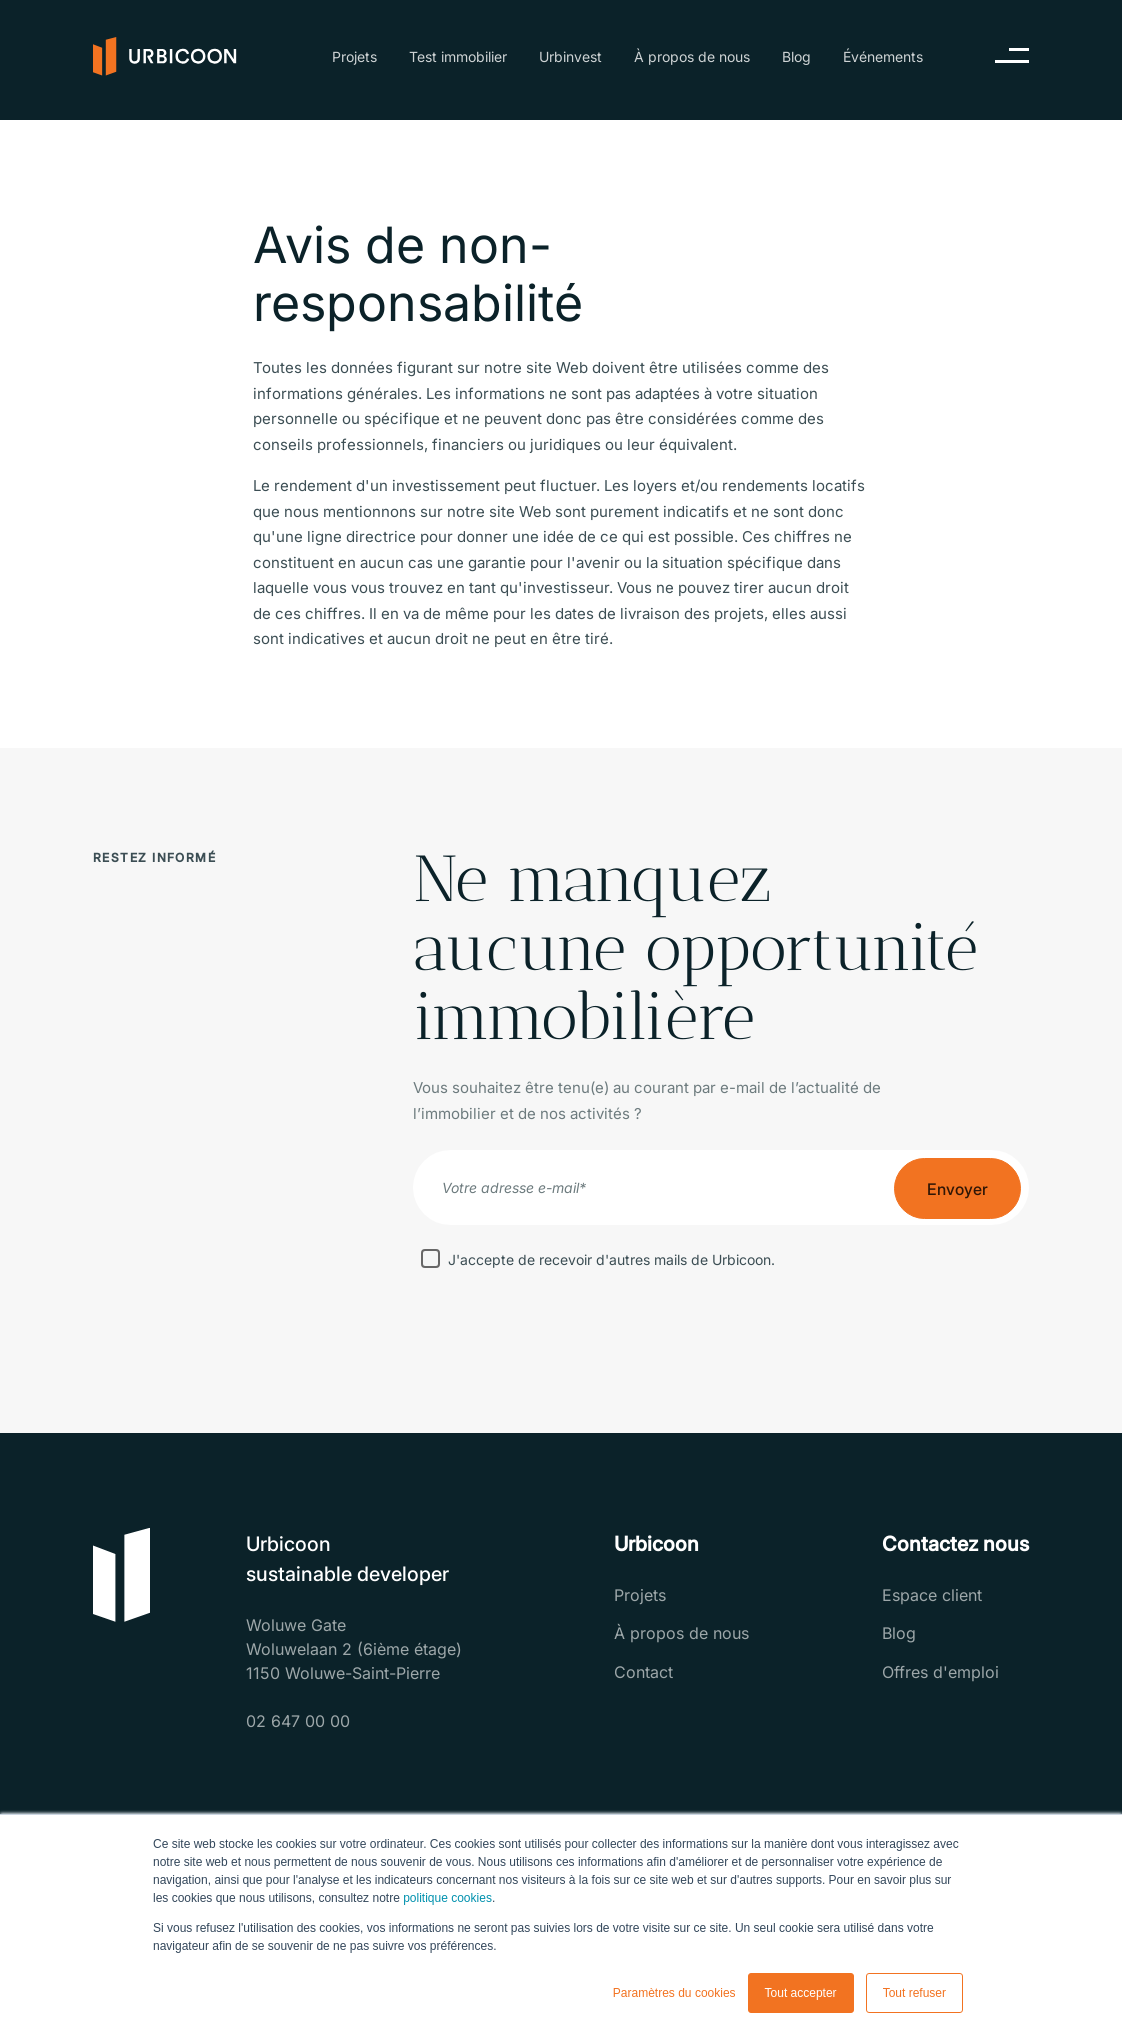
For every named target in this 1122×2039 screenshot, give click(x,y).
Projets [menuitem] (354, 56)
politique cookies (447, 1898)
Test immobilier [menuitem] (458, 56)
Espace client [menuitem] (932, 1595)
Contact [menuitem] (643, 1672)
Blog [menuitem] (796, 56)
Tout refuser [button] (914, 1993)
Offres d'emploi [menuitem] (940, 1672)
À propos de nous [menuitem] (692, 56)
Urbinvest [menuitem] (570, 56)
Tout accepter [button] (801, 1993)
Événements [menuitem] (883, 56)
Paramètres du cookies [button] (674, 1993)
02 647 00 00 (298, 1721)
